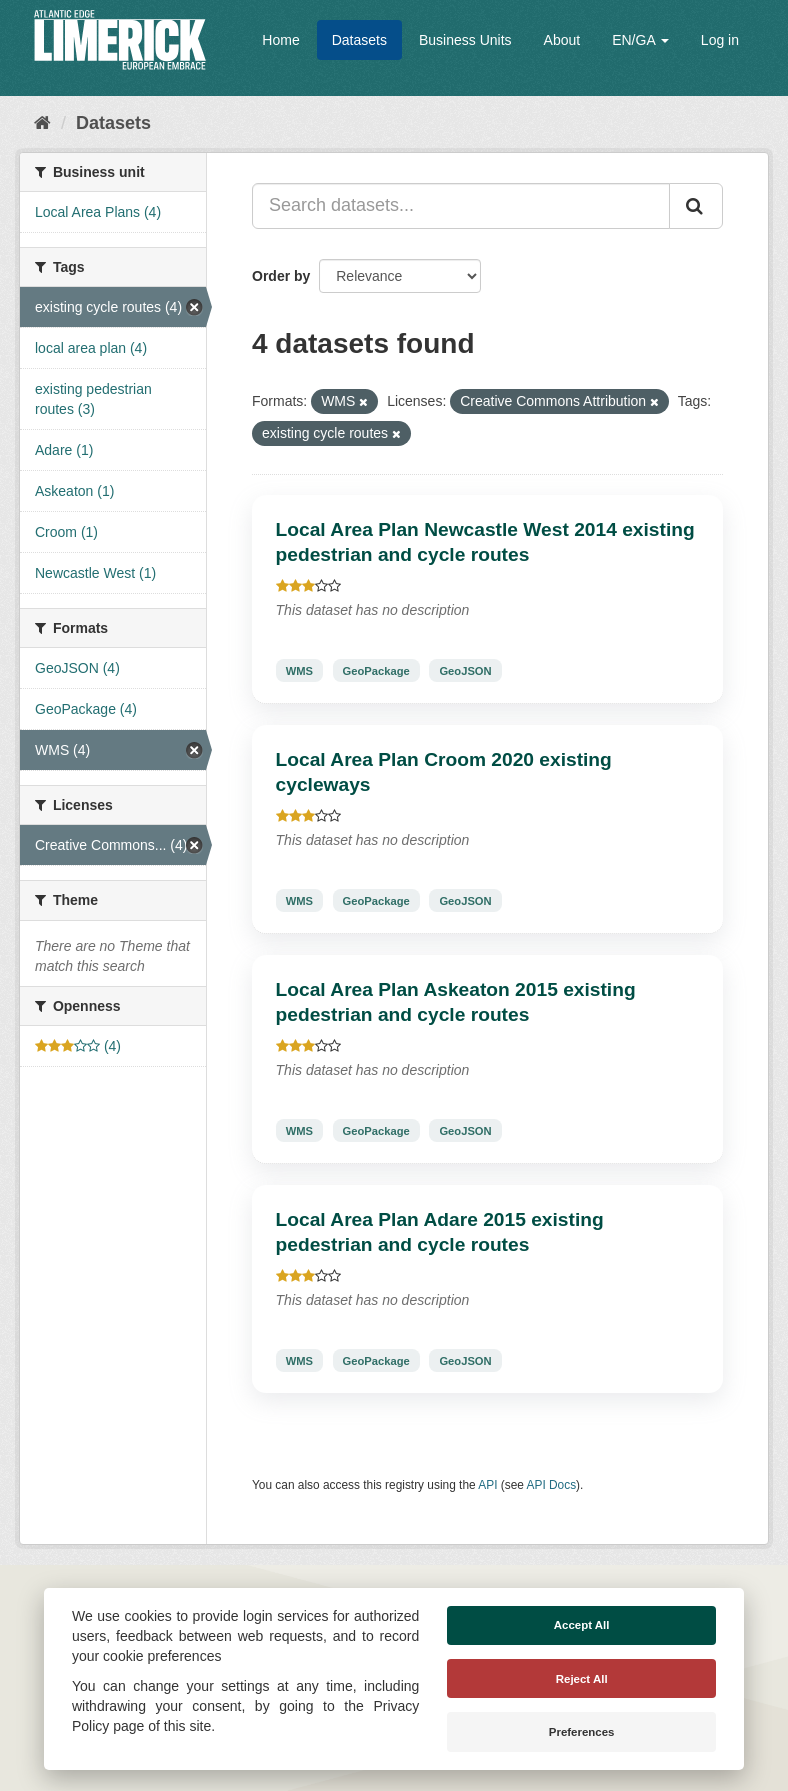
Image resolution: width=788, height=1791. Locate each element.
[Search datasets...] (461, 206)
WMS (299, 670)
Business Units (465, 40)
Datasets (359, 40)
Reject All (582, 1679)
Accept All (582, 1625)
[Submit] (696, 206)
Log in (720, 40)
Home (280, 40)
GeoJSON (465, 670)
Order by (281, 276)
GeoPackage (376, 670)
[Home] (42, 123)
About (562, 40)
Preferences (582, 1732)
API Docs (552, 1485)
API (487, 1485)
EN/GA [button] (640, 40)
